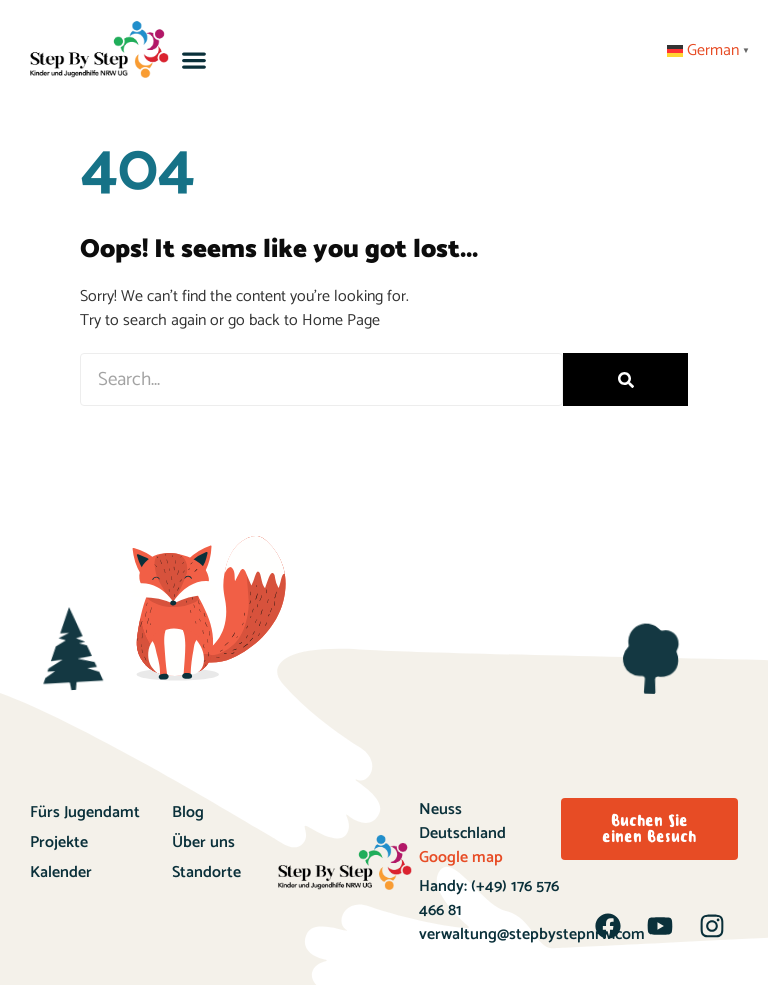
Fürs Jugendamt (85, 812)
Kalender (61, 872)
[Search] (625, 379)
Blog (188, 812)
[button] (194, 59)
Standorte (206, 872)
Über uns (203, 842)
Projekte (59, 842)
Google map (461, 857)
